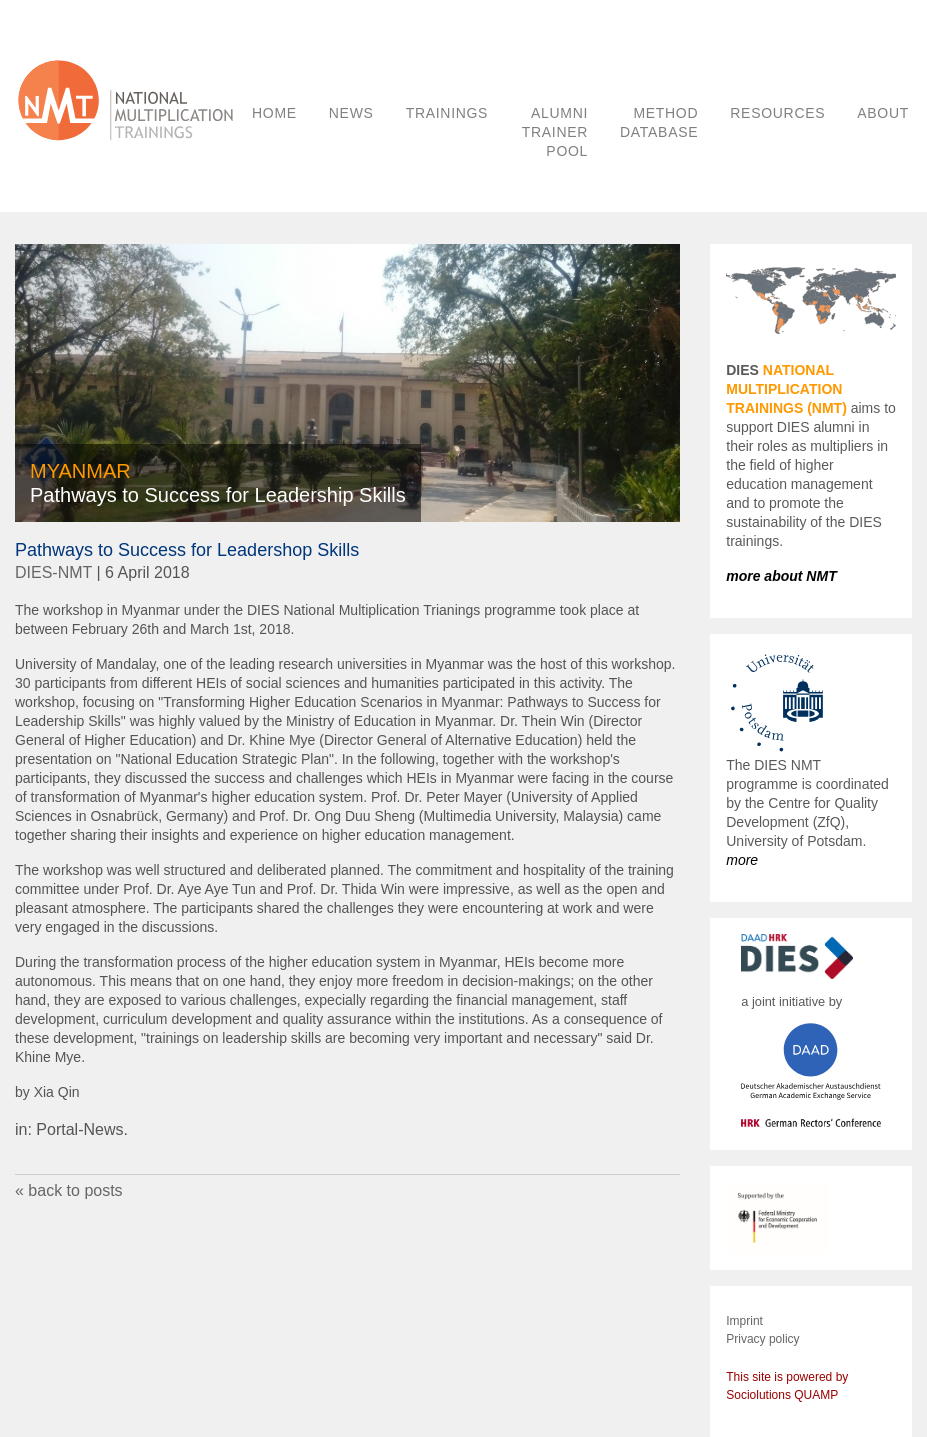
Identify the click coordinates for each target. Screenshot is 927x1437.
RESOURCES (777, 113)
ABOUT (883, 113)
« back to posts (69, 1190)
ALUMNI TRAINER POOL (555, 132)
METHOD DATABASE (659, 122)
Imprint (744, 1321)
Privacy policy (762, 1339)
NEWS (351, 113)
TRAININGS (447, 113)
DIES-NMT (53, 572)
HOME (274, 113)
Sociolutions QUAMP (782, 1395)
